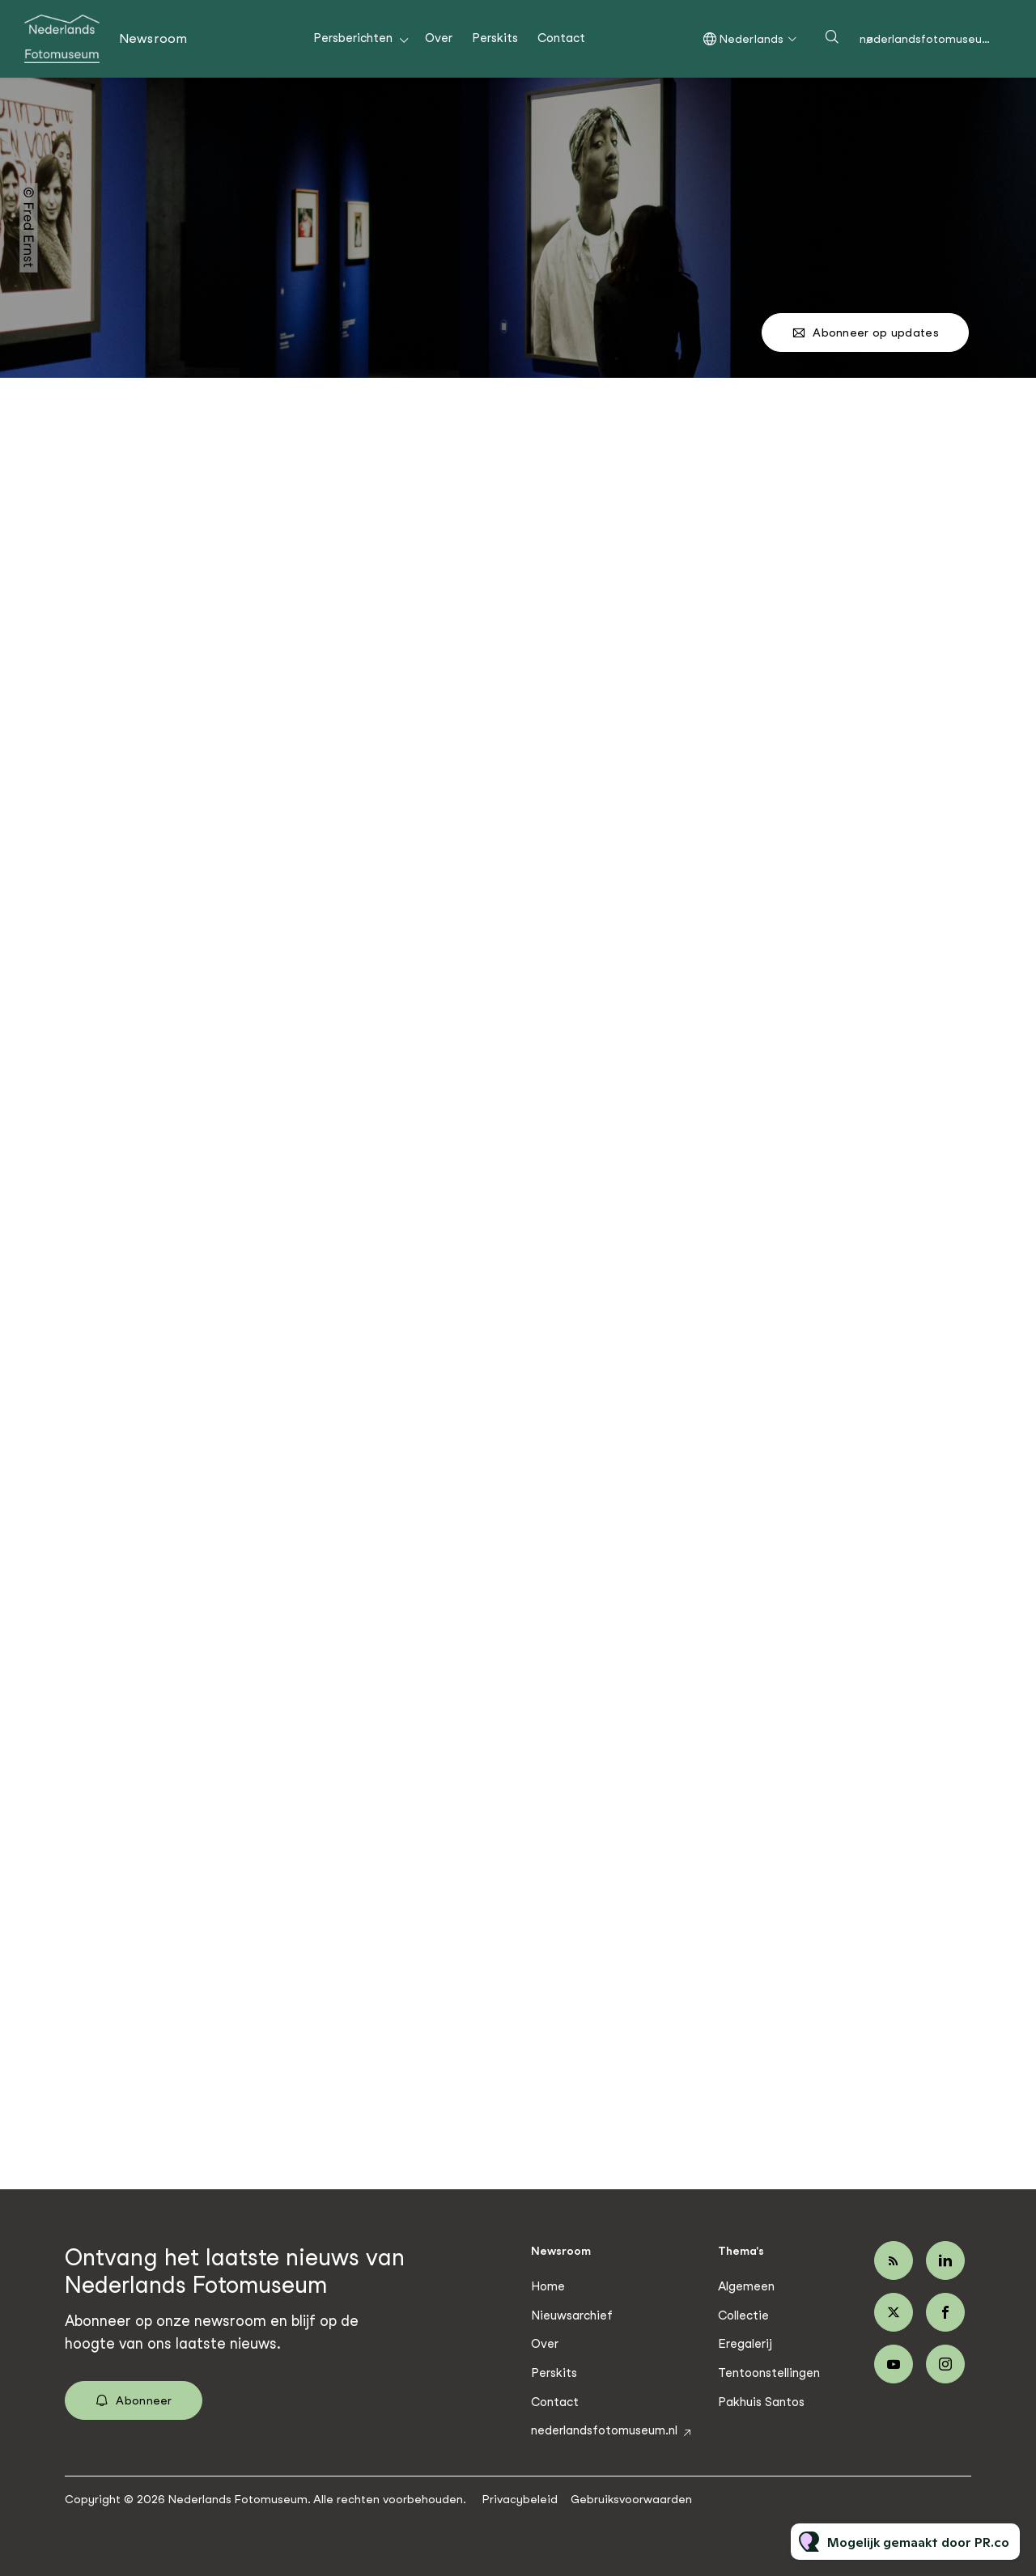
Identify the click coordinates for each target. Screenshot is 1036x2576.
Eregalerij (745, 2344)
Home (548, 2286)
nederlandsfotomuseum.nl (932, 38)
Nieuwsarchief (572, 2315)
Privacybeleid (520, 2499)
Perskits (495, 38)
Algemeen (746, 2286)
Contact (561, 38)
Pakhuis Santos (761, 2402)
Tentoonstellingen (769, 2373)
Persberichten (353, 38)
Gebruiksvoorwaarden (631, 2499)
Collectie (743, 2315)
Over (438, 38)
